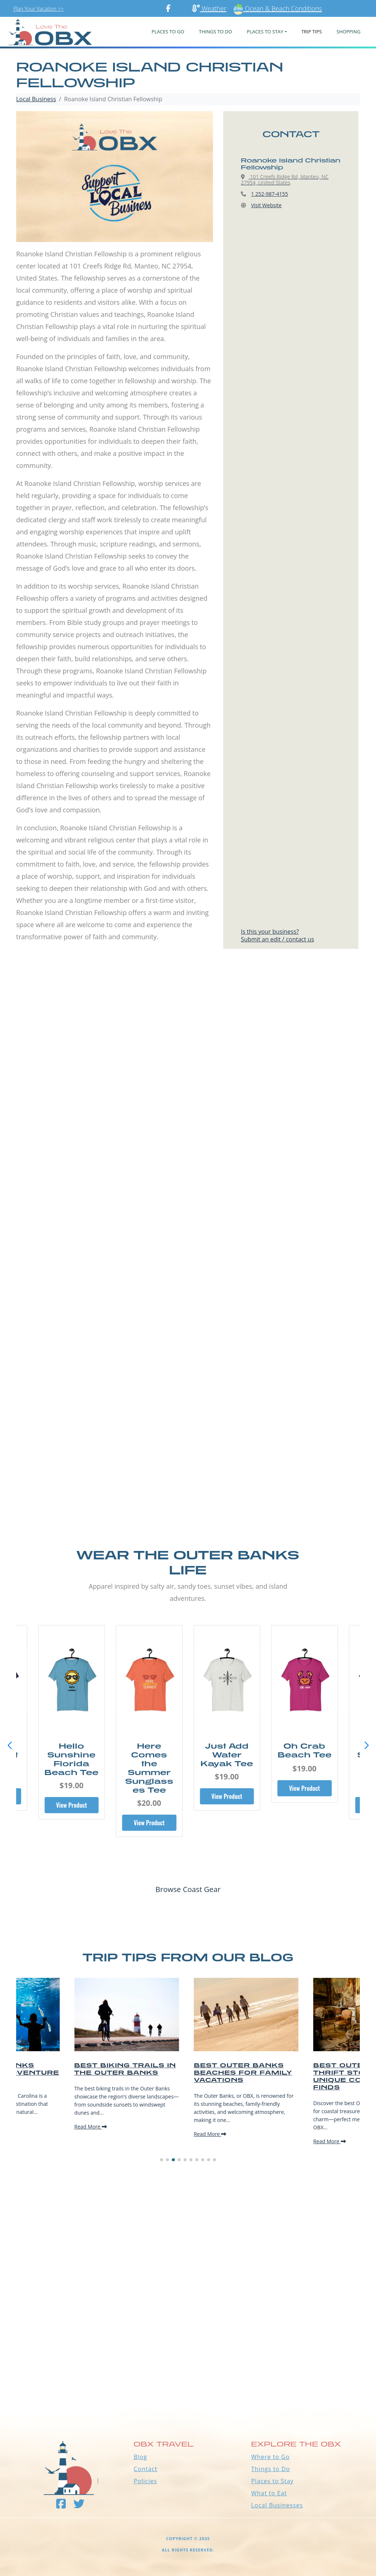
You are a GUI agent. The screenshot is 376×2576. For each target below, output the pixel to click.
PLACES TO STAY (265, 31)
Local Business (36, 99)
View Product (71, 1805)
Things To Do (215, 31)
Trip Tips (311, 31)
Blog (140, 2457)
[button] (366, 1746)
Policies (145, 2481)
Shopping (348, 31)
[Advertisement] (188, 1047)
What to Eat (269, 2493)
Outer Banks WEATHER (188, 2376)
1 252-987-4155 (269, 193)
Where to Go (270, 2457)
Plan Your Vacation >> (38, 8)
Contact (145, 2469)
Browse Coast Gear (187, 1889)
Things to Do (270, 2469)
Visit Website (266, 205)
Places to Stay (272, 2481)
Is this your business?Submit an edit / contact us (277, 935)
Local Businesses (277, 2505)
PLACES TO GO (168, 31)
